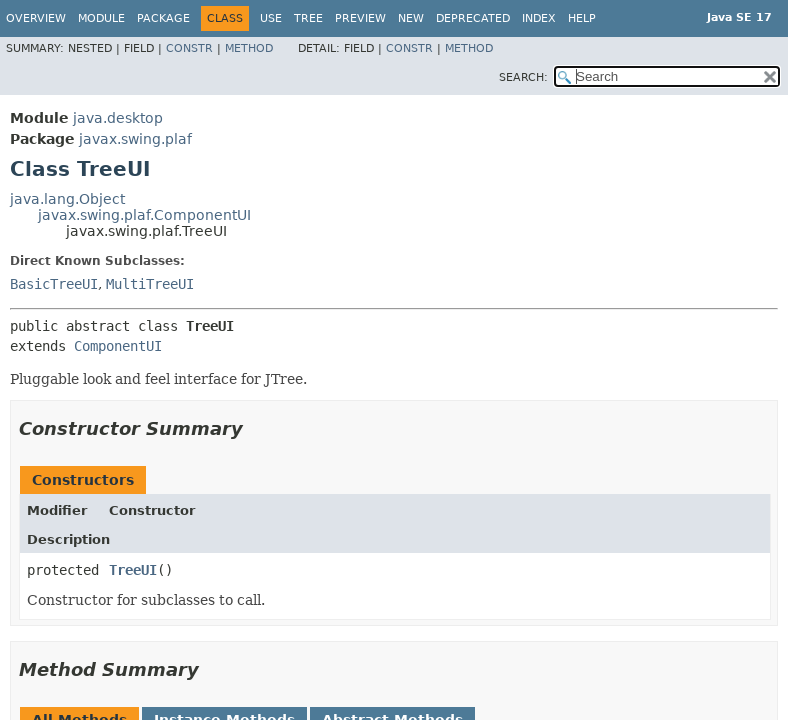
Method (249, 48)
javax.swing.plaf (135, 139)
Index (539, 18)
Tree (308, 18)
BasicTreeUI (54, 284)
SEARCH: (523, 77)
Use (271, 18)
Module (101, 18)
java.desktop (118, 118)
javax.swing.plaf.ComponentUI (144, 215)
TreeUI (133, 570)
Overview (36, 18)
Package (163, 18)
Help (582, 18)
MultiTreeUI (150, 284)
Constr (189, 48)
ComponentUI (118, 346)
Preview (360, 18)
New (411, 18)
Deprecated (473, 18)
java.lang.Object (67, 199)
